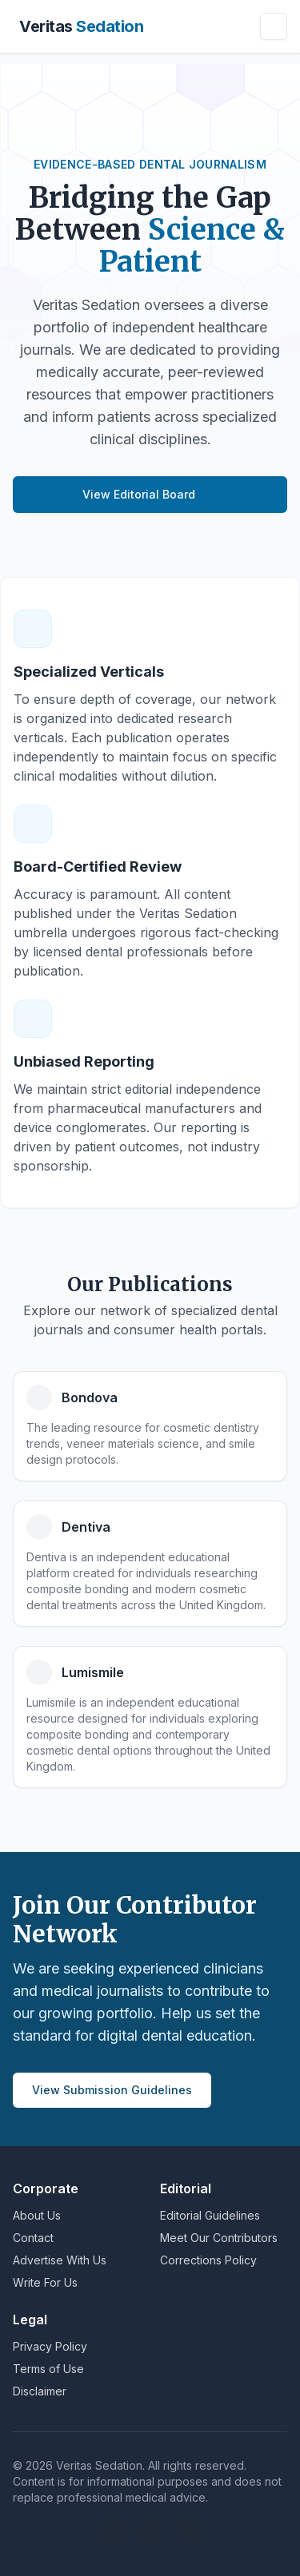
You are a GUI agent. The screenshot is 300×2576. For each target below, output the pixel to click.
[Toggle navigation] (273, 26)
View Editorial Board (150, 494)
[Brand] (78, 26)
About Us (37, 2215)
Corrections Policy (208, 2260)
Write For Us (45, 2282)
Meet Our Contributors (219, 2237)
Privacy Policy (50, 2346)
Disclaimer (39, 2391)
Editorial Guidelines (210, 2215)
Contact (33, 2237)
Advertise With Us (59, 2260)
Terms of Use (48, 2368)
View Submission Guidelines (112, 2090)
